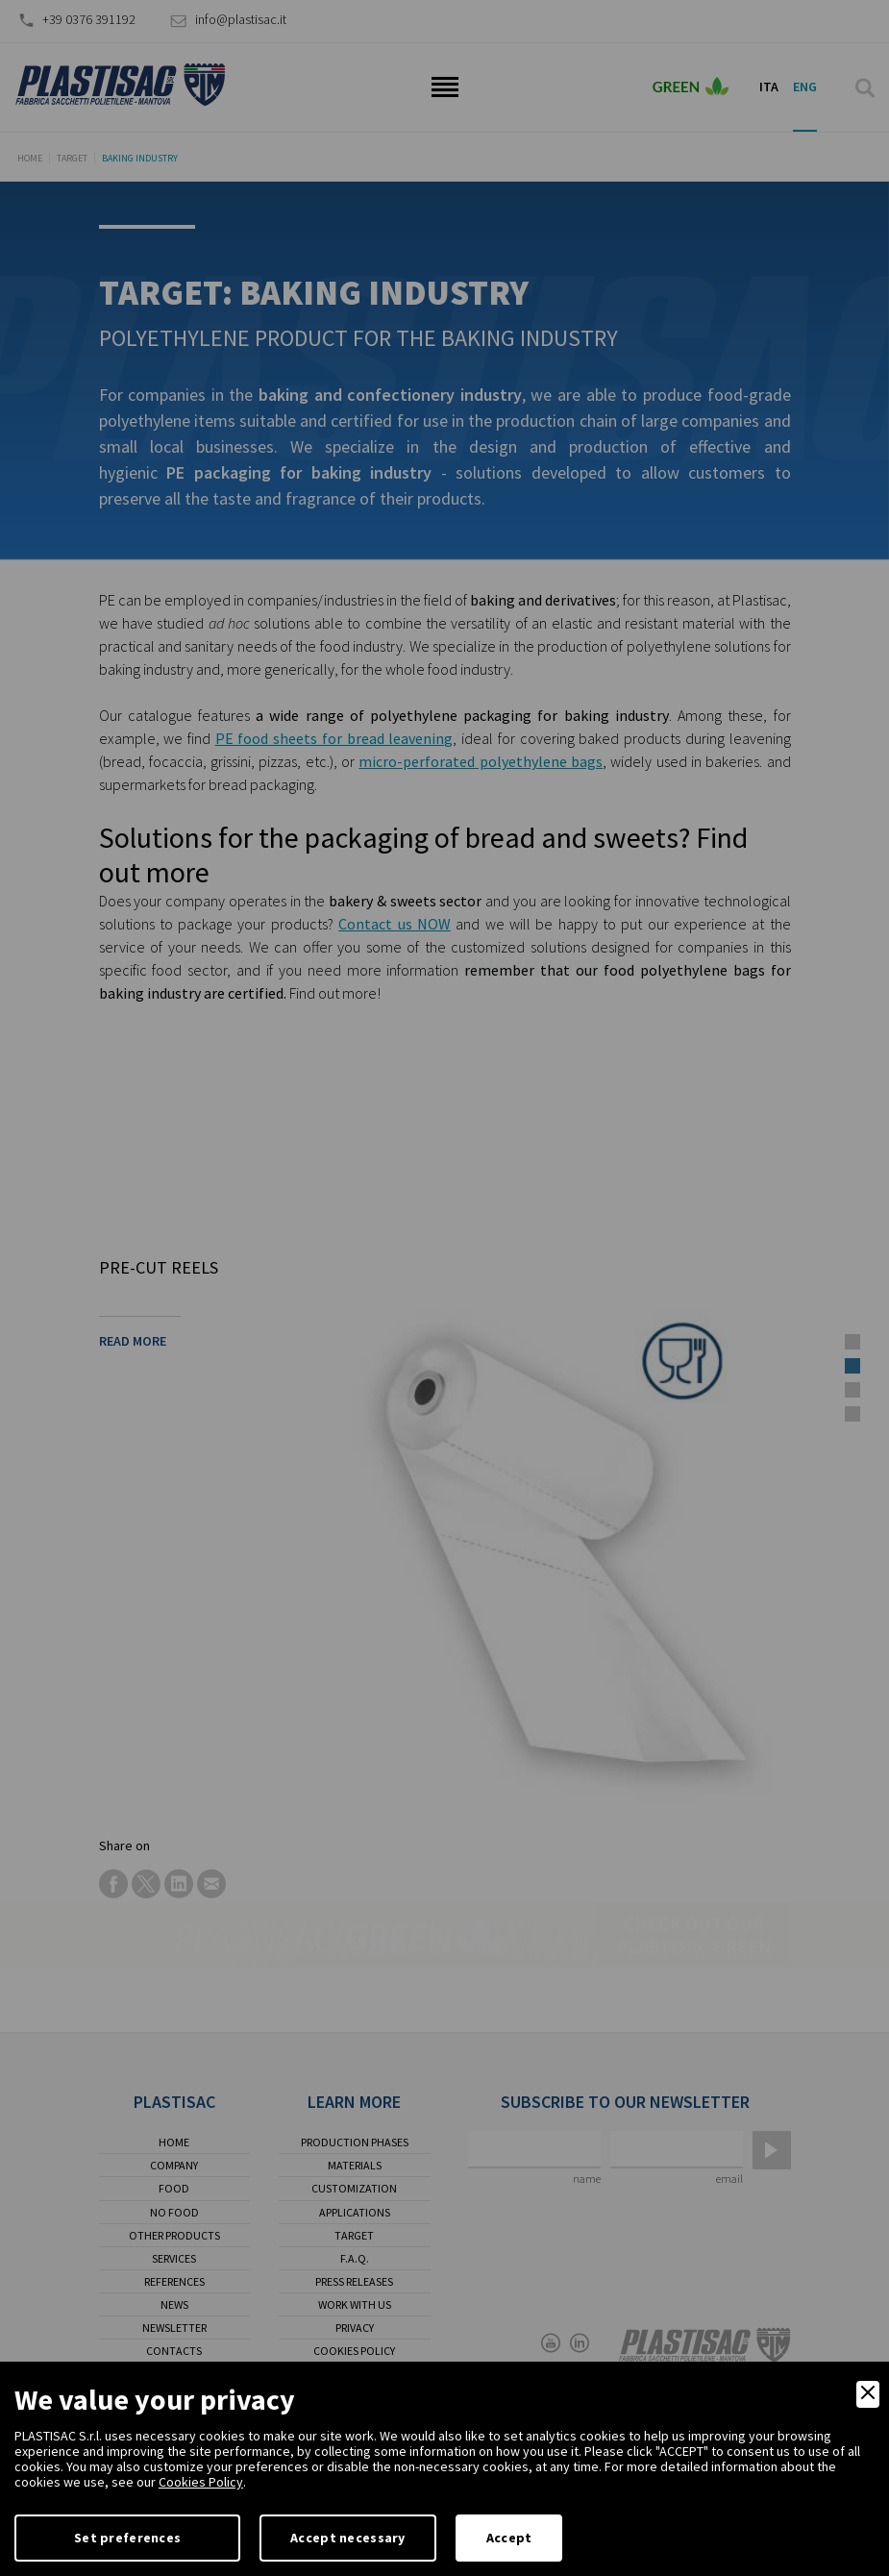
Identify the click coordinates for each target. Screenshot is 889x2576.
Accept (509, 2537)
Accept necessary (347, 2537)
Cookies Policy (201, 2481)
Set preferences (127, 2537)
